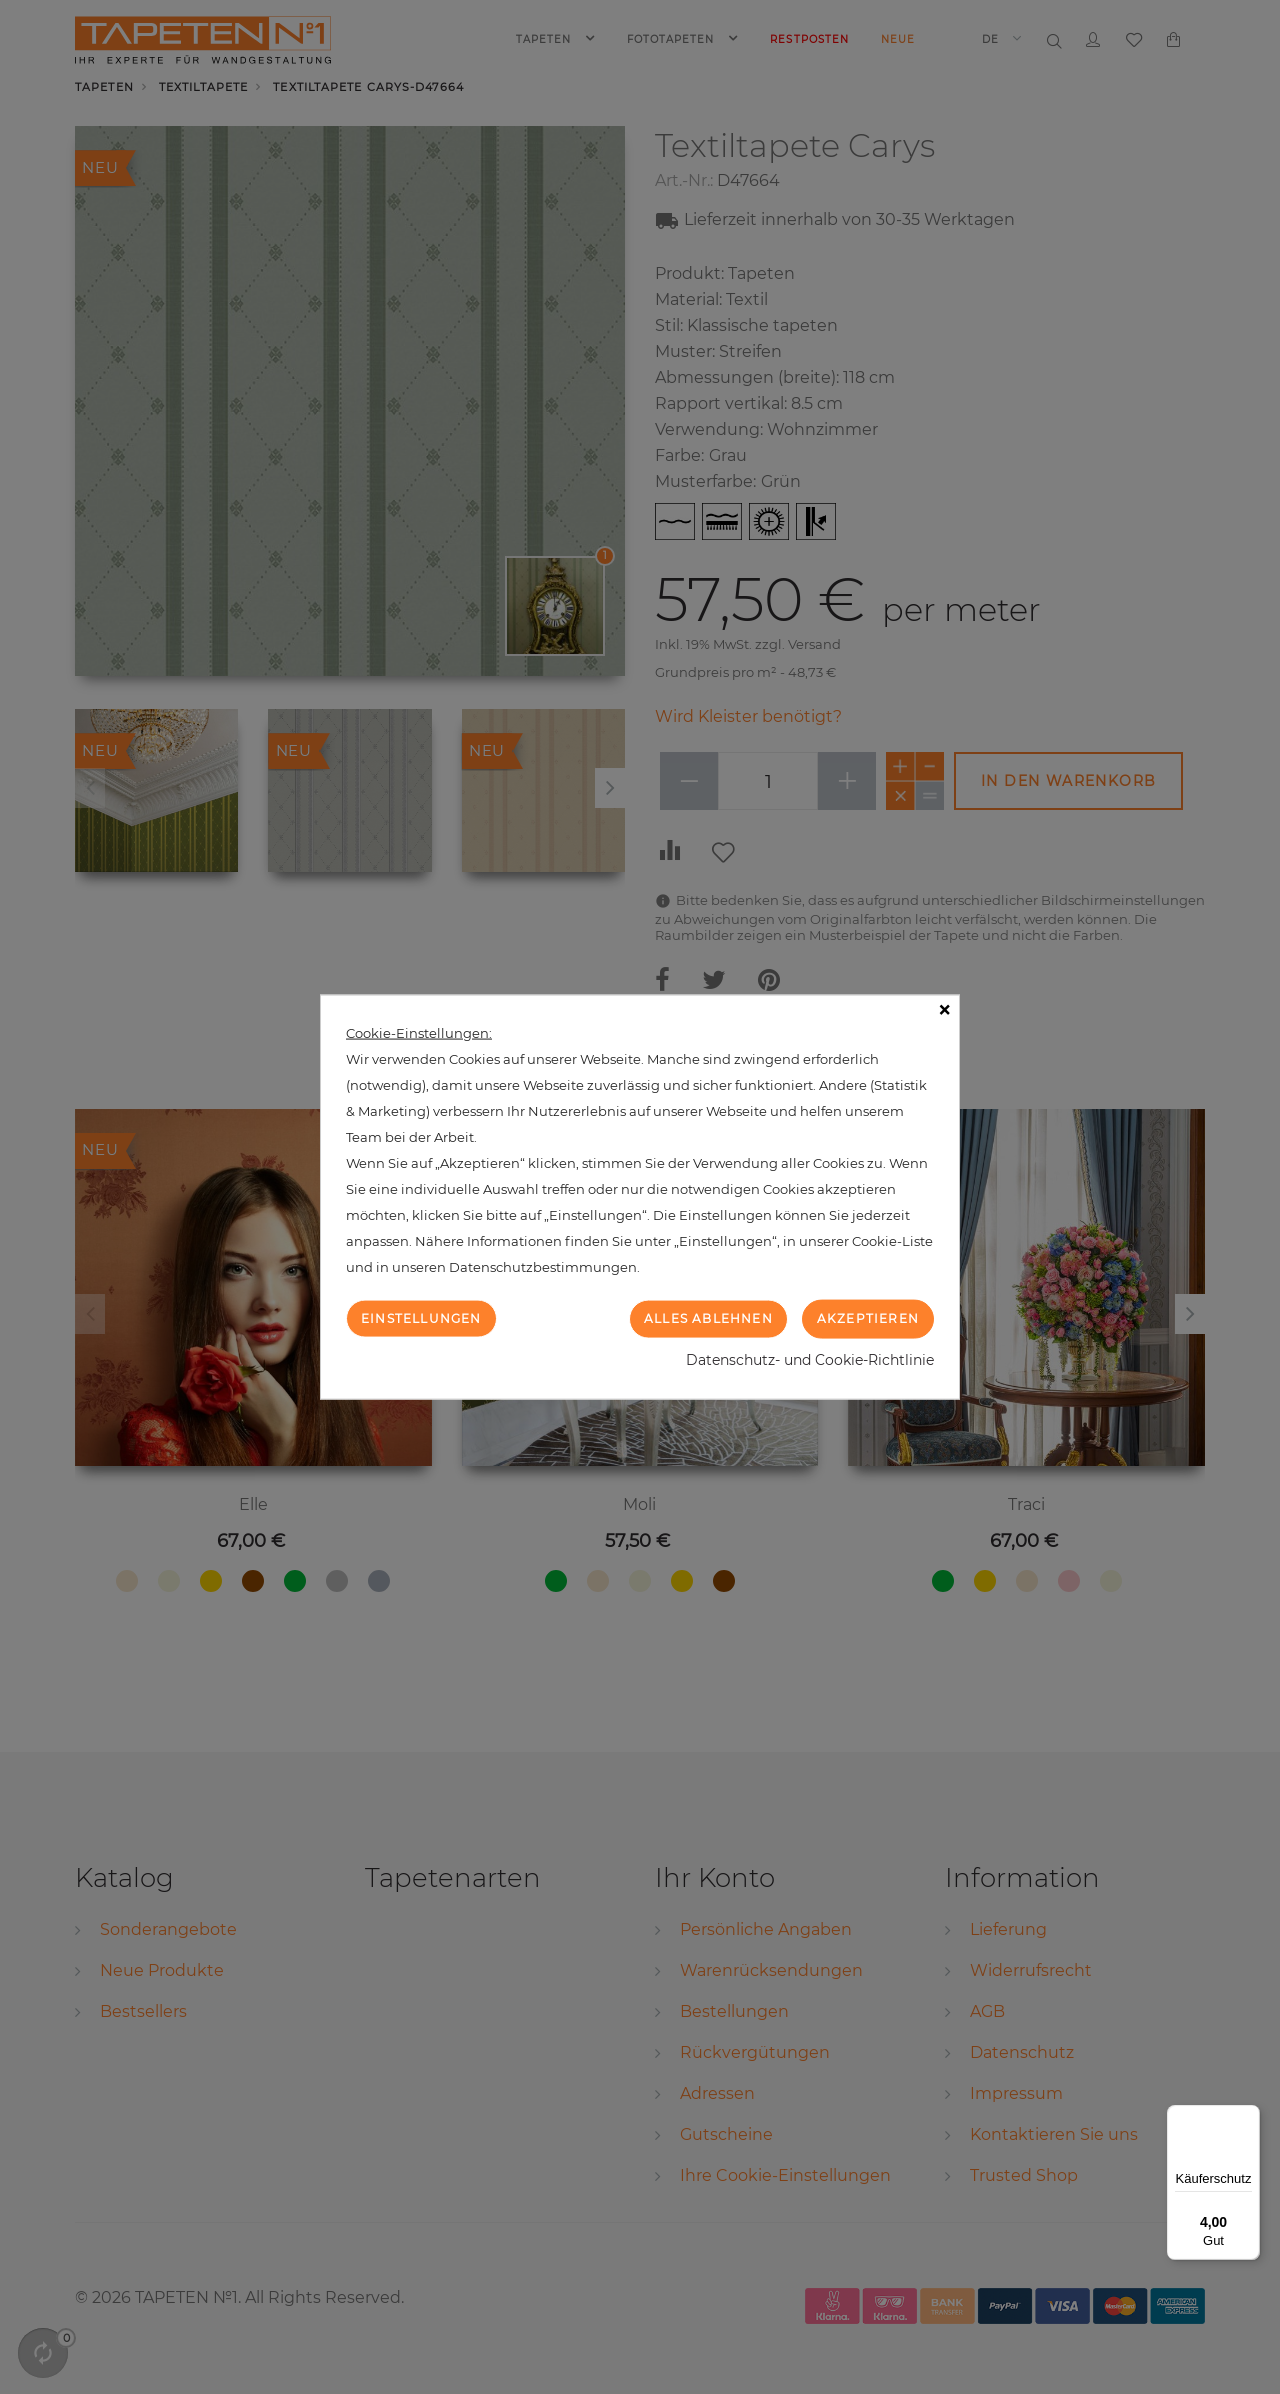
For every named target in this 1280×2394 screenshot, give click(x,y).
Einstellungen (421, 1318)
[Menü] (1248, 2117)
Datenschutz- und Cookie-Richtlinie (810, 1359)
